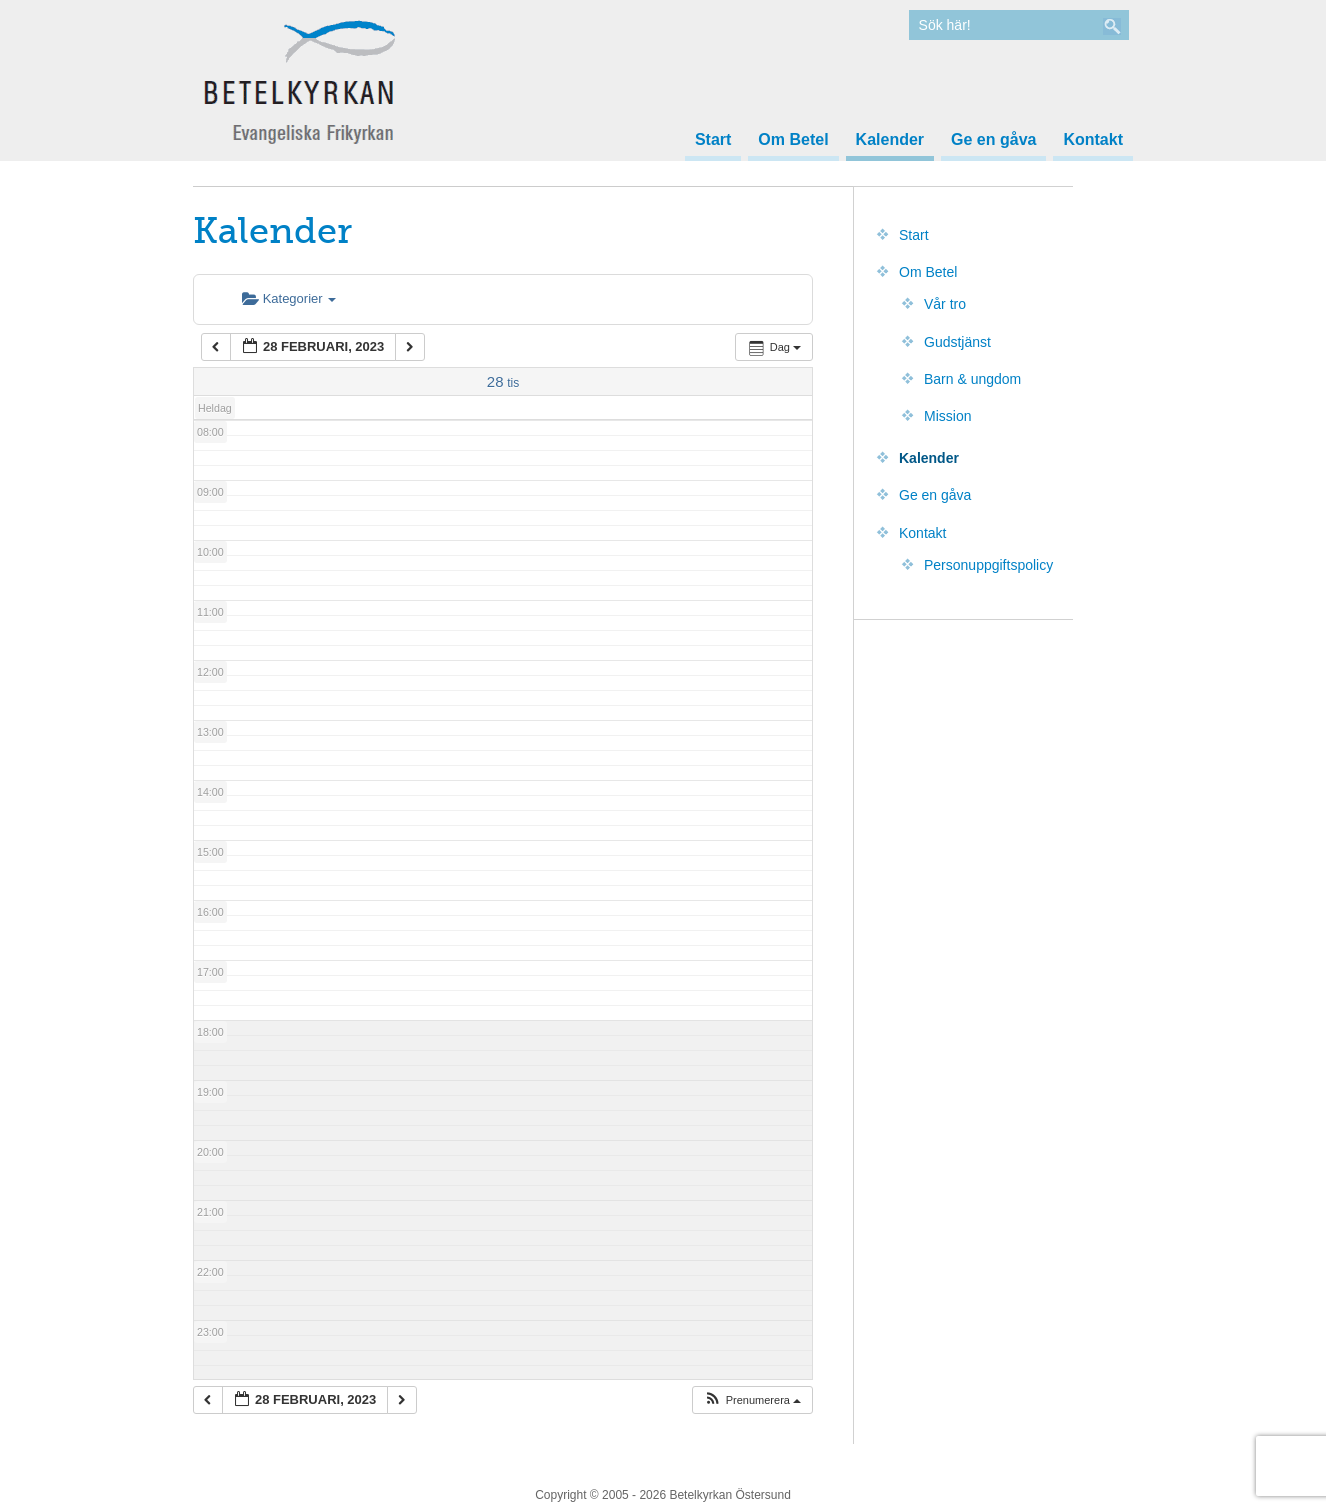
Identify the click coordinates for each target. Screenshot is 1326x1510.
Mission (947, 416)
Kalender (890, 140)
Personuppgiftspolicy (988, 565)
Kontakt (1093, 140)
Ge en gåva (993, 140)
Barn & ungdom (972, 379)
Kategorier (289, 298)
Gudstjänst (957, 342)
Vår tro (945, 304)
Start (713, 140)
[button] (752, 1400)
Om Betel (793, 140)
